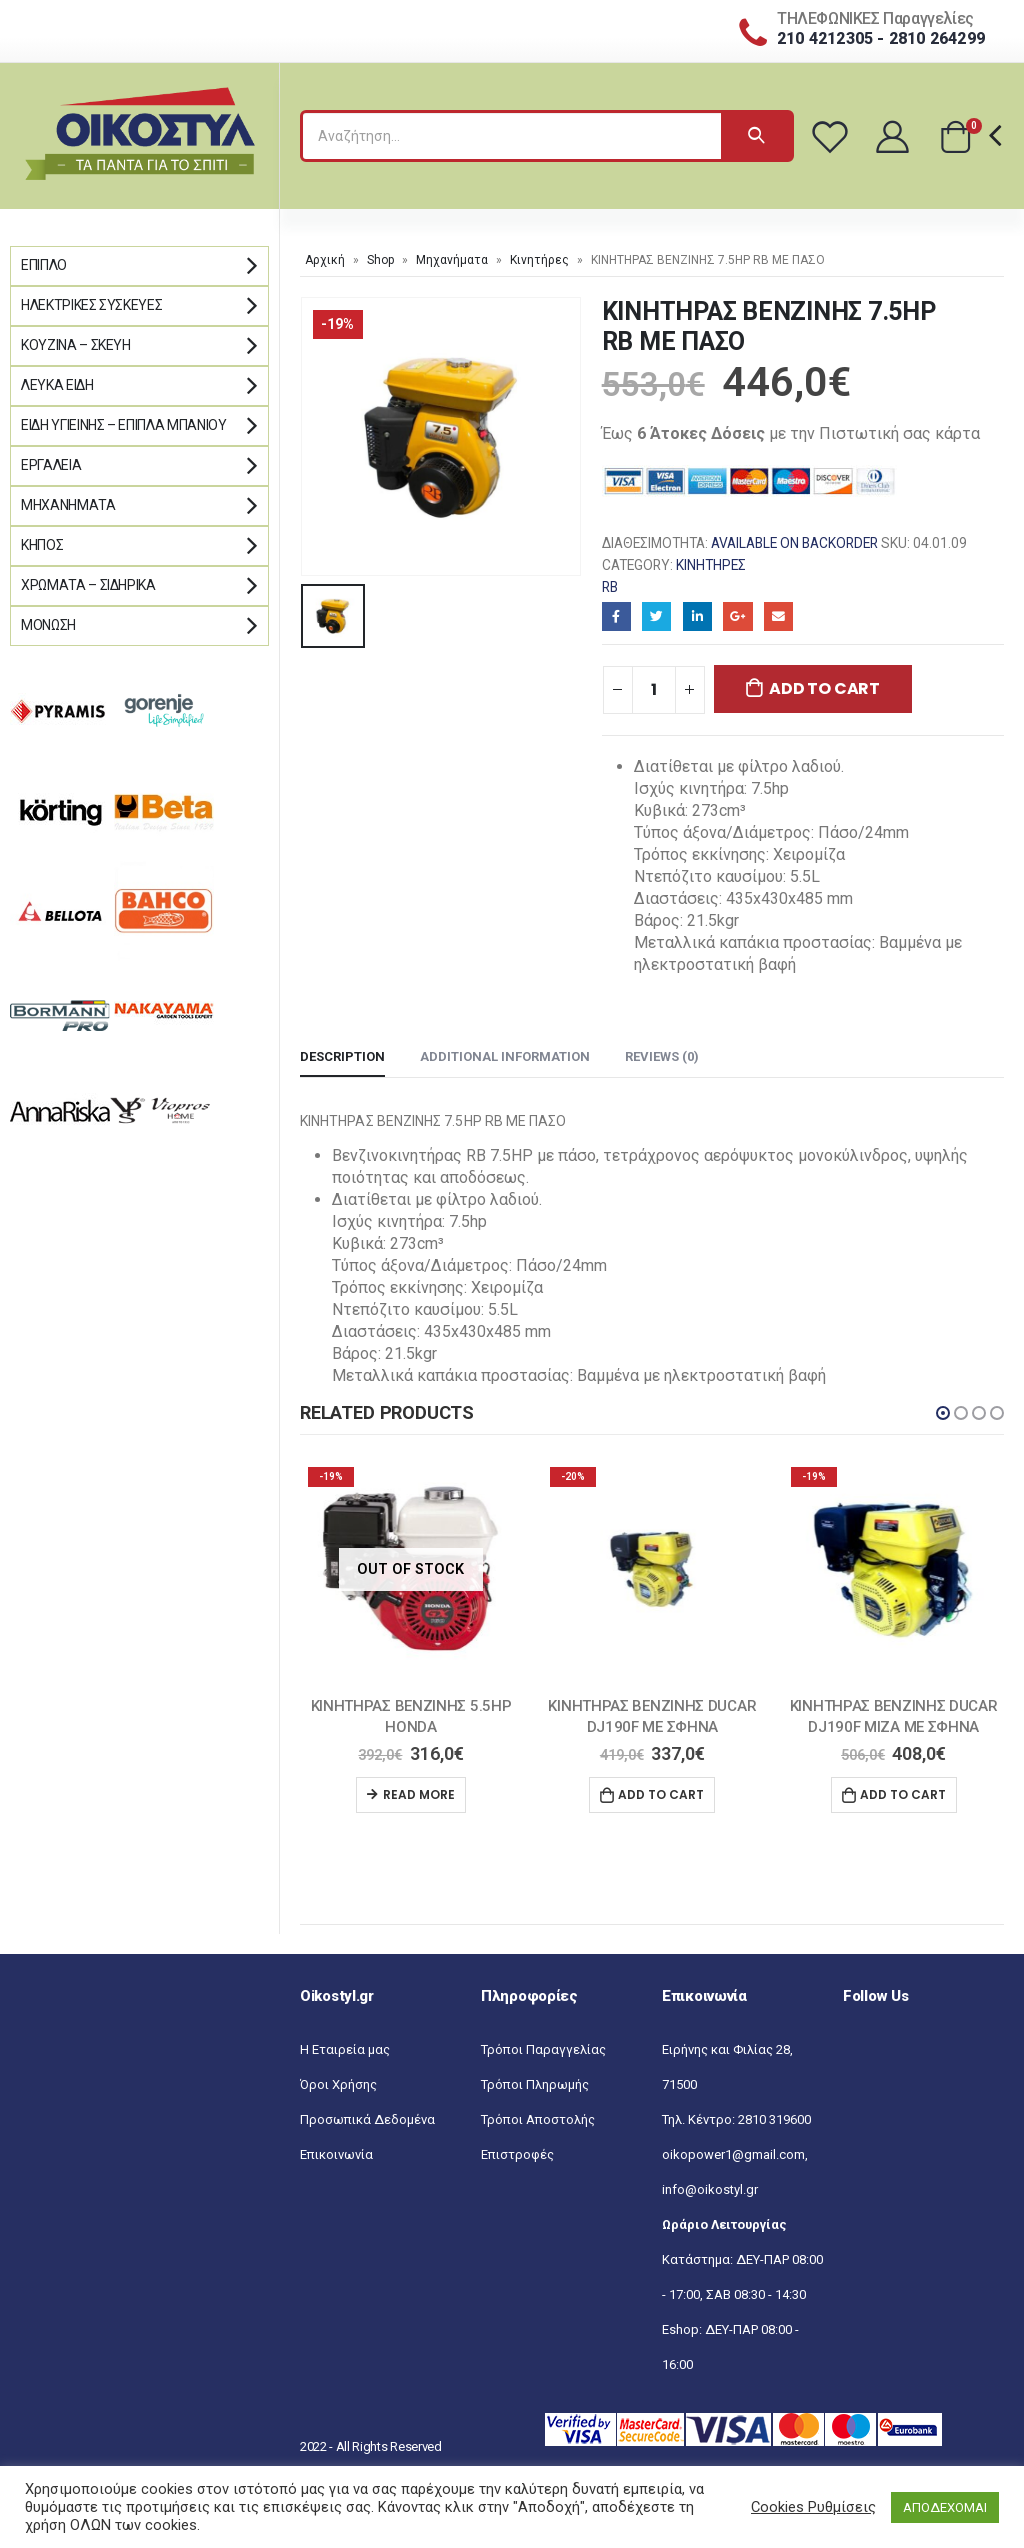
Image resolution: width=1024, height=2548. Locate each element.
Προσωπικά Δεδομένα (367, 2119)
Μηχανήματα (452, 260)
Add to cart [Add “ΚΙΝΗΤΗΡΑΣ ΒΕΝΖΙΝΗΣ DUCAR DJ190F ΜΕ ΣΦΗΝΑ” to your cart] (661, 1794)
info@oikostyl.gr (710, 2189)
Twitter (656, 616)
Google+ (737, 616)
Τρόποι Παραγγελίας (543, 2049)
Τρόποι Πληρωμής (535, 2084)
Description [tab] (342, 1056)
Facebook (616, 616)
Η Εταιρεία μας (345, 2049)
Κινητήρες (539, 260)
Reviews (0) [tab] (662, 1056)
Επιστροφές (517, 2154)
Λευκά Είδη (57, 385)
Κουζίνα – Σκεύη (76, 345)
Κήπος (42, 545)
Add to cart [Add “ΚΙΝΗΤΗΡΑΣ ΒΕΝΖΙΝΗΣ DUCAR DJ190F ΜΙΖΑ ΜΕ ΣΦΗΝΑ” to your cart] (903, 1794)
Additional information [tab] (505, 1056)
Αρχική (325, 260)
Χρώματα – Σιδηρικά (88, 585)
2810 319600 (774, 2119)
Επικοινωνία (336, 2154)
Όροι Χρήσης (338, 2084)
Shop (380, 260)
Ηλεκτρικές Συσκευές (91, 305)
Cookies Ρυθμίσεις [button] (813, 2507)
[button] (943, 1413)
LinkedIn (697, 616)
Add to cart (824, 688)
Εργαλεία (51, 465)
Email (778, 616)
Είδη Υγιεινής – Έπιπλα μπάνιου (124, 425)
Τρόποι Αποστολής (538, 2119)
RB (610, 587)
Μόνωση (48, 625)
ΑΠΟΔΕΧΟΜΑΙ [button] (945, 2507)
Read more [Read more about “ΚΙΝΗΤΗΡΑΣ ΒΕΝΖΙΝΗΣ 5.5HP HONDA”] (419, 1794)
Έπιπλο (44, 265)
